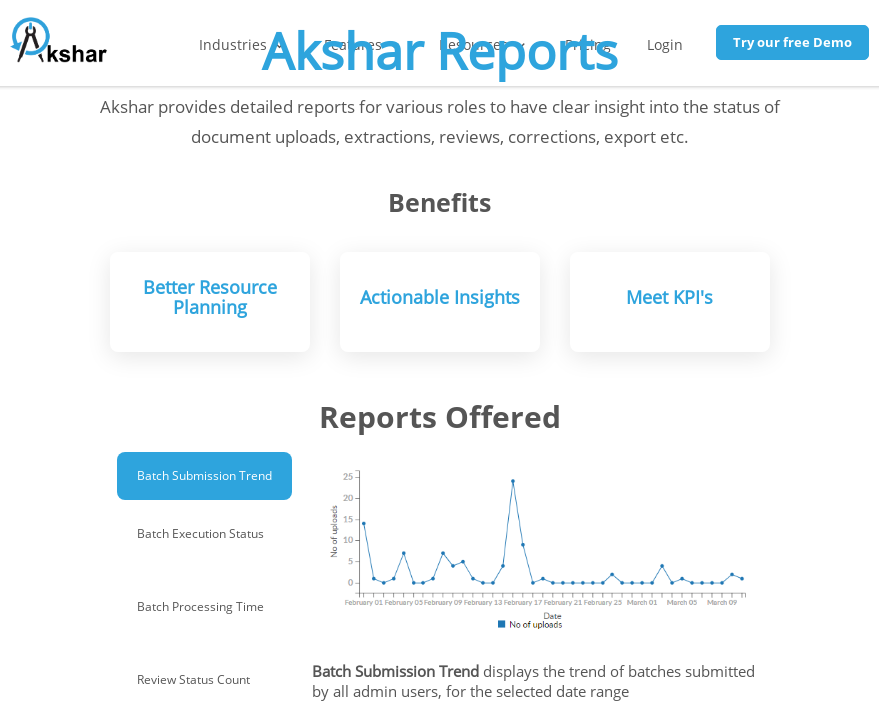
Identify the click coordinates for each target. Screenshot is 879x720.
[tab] (204, 476)
